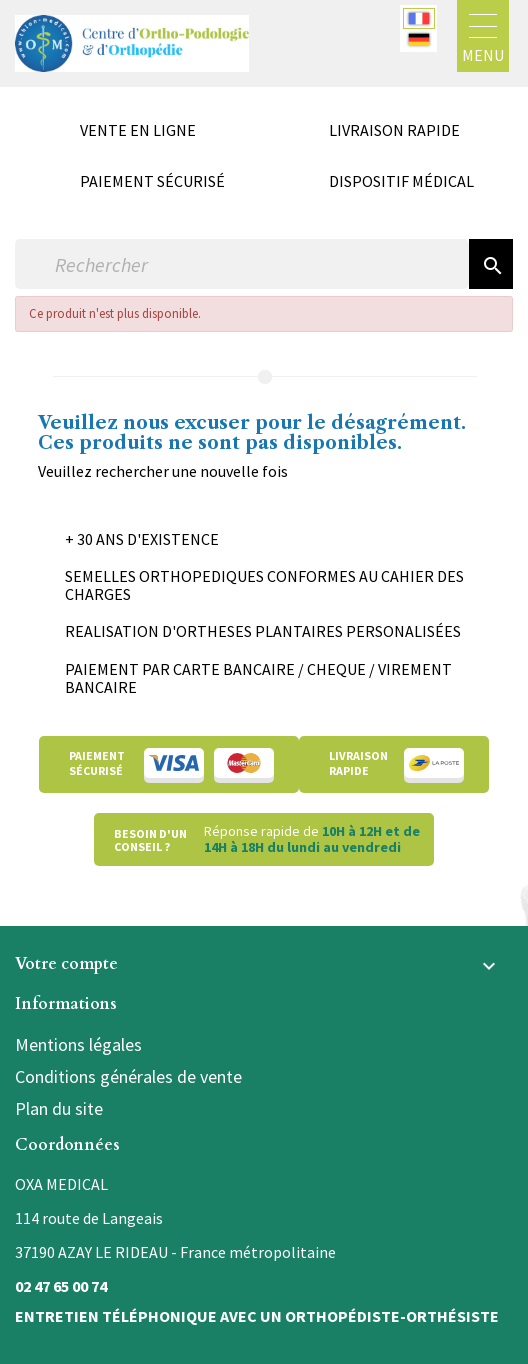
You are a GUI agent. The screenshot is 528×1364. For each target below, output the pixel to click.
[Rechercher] (242, 264)
